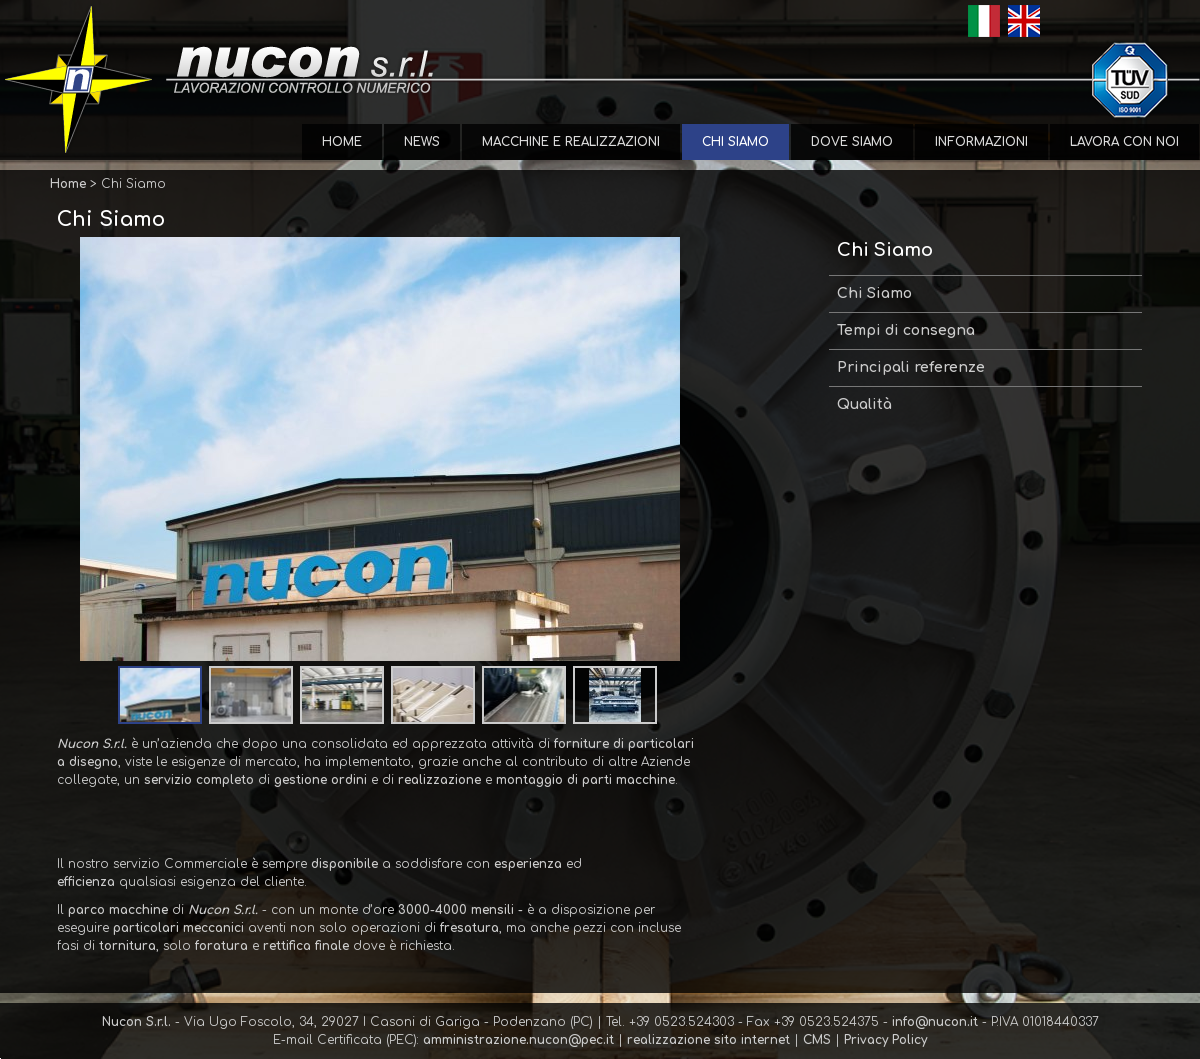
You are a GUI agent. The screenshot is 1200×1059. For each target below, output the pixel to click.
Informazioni (981, 142)
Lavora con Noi (1124, 142)
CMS (817, 1040)
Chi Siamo (735, 142)
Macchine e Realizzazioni (571, 142)
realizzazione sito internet (708, 1040)
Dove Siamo (852, 142)
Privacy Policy (885, 1040)
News (422, 142)
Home (342, 142)
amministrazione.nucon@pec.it (518, 1040)
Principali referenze (911, 367)
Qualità (864, 404)
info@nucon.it (935, 1022)
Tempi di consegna (906, 330)
